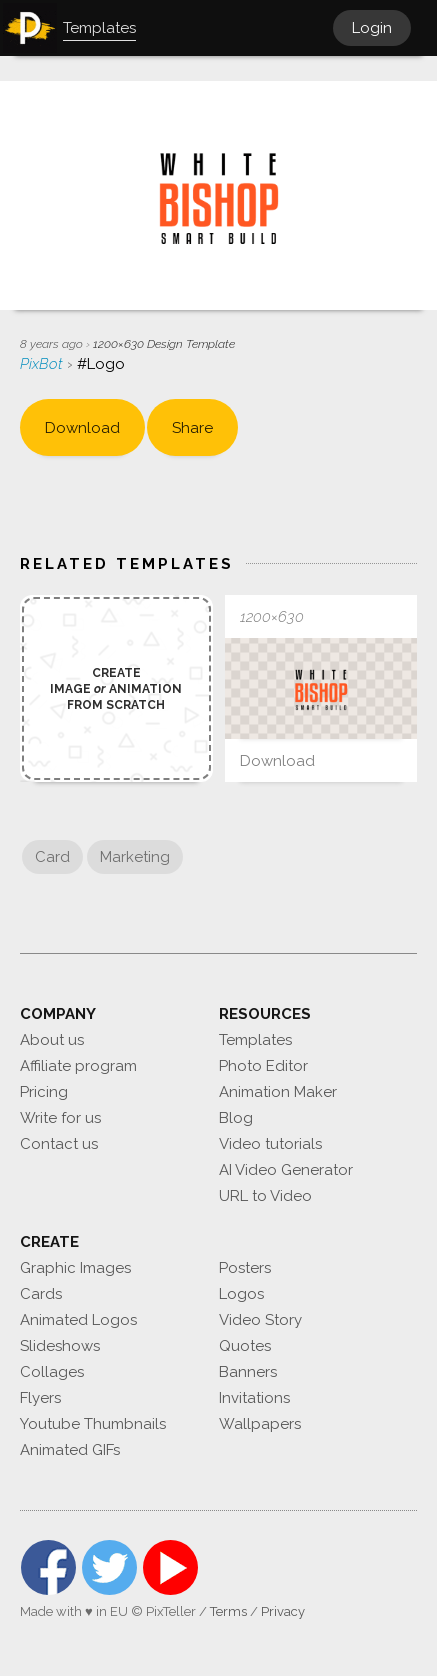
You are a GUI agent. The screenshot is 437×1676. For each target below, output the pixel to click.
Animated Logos (78, 1320)
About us (52, 1040)
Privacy (283, 1611)
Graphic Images (75, 1268)
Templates (255, 1040)
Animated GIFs (70, 1450)
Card (52, 857)
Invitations (254, 1398)
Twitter (109, 1567)
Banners (248, 1372)
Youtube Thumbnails (93, 1424)
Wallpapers (260, 1424)
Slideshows (60, 1346)
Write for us (60, 1118)
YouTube (170, 1567)
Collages (52, 1372)
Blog (236, 1118)
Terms (228, 1611)
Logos (241, 1294)
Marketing (135, 857)
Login (372, 28)
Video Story (260, 1320)
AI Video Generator (286, 1170)
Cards (41, 1294)
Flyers (40, 1398)
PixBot (43, 364)
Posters (245, 1268)
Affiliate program (78, 1066)
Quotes (245, 1346)
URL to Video (265, 1196)
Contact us (59, 1144)
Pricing (44, 1092)
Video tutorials (270, 1144)
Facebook (48, 1567)
